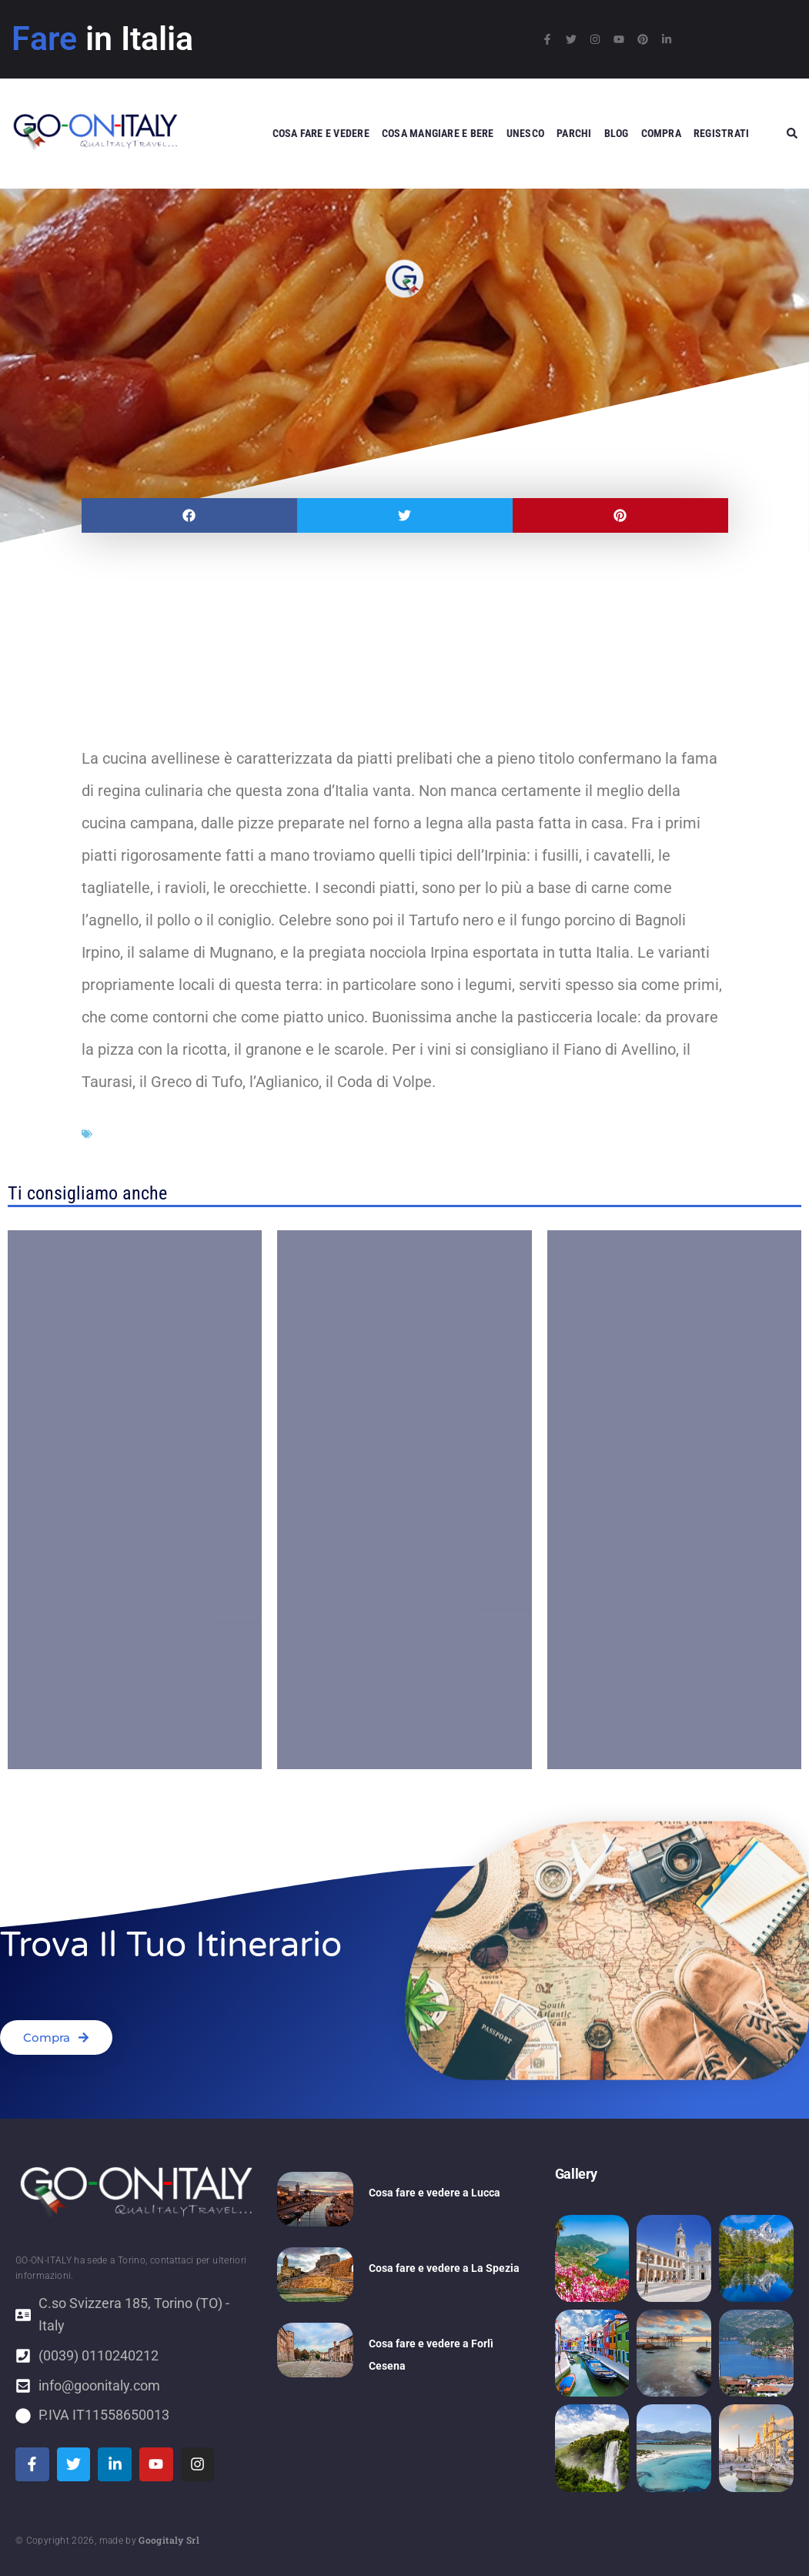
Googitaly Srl (169, 2540)
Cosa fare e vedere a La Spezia (444, 2268)
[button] (189, 515)
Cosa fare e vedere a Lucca (434, 2192)
